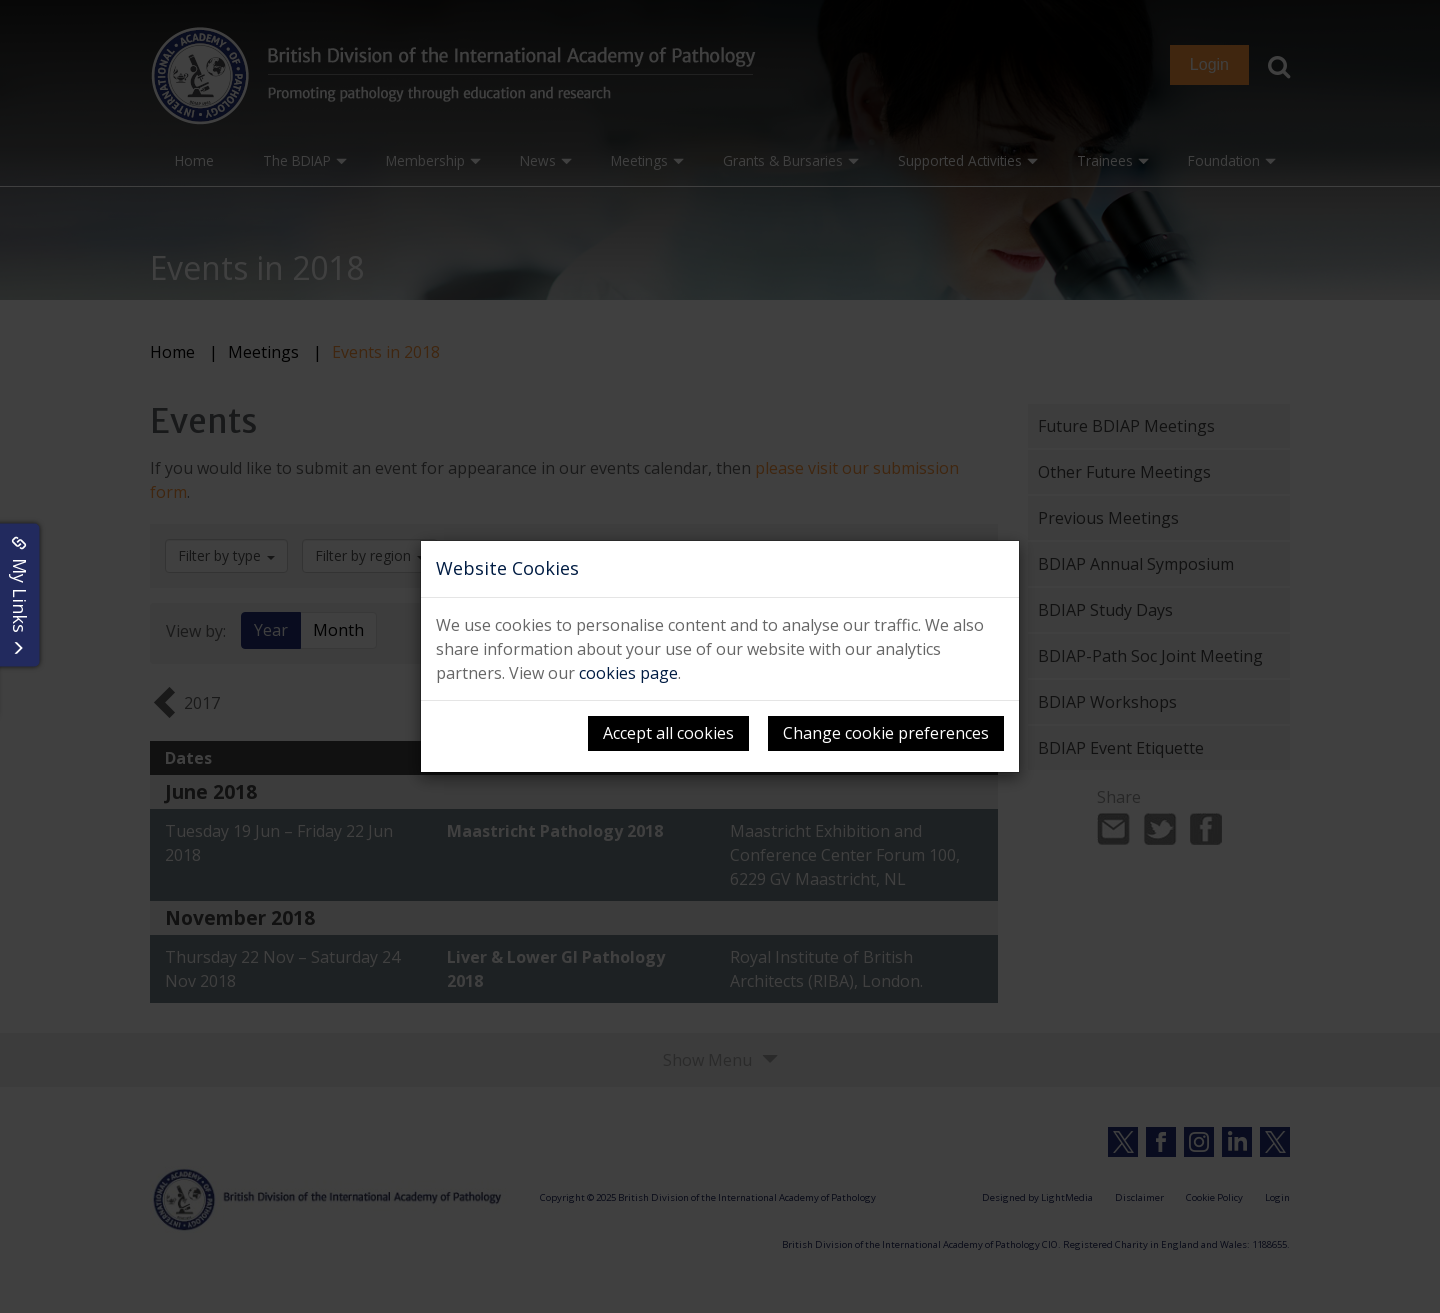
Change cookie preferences (886, 733)
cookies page (628, 673)
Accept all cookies (668, 733)
